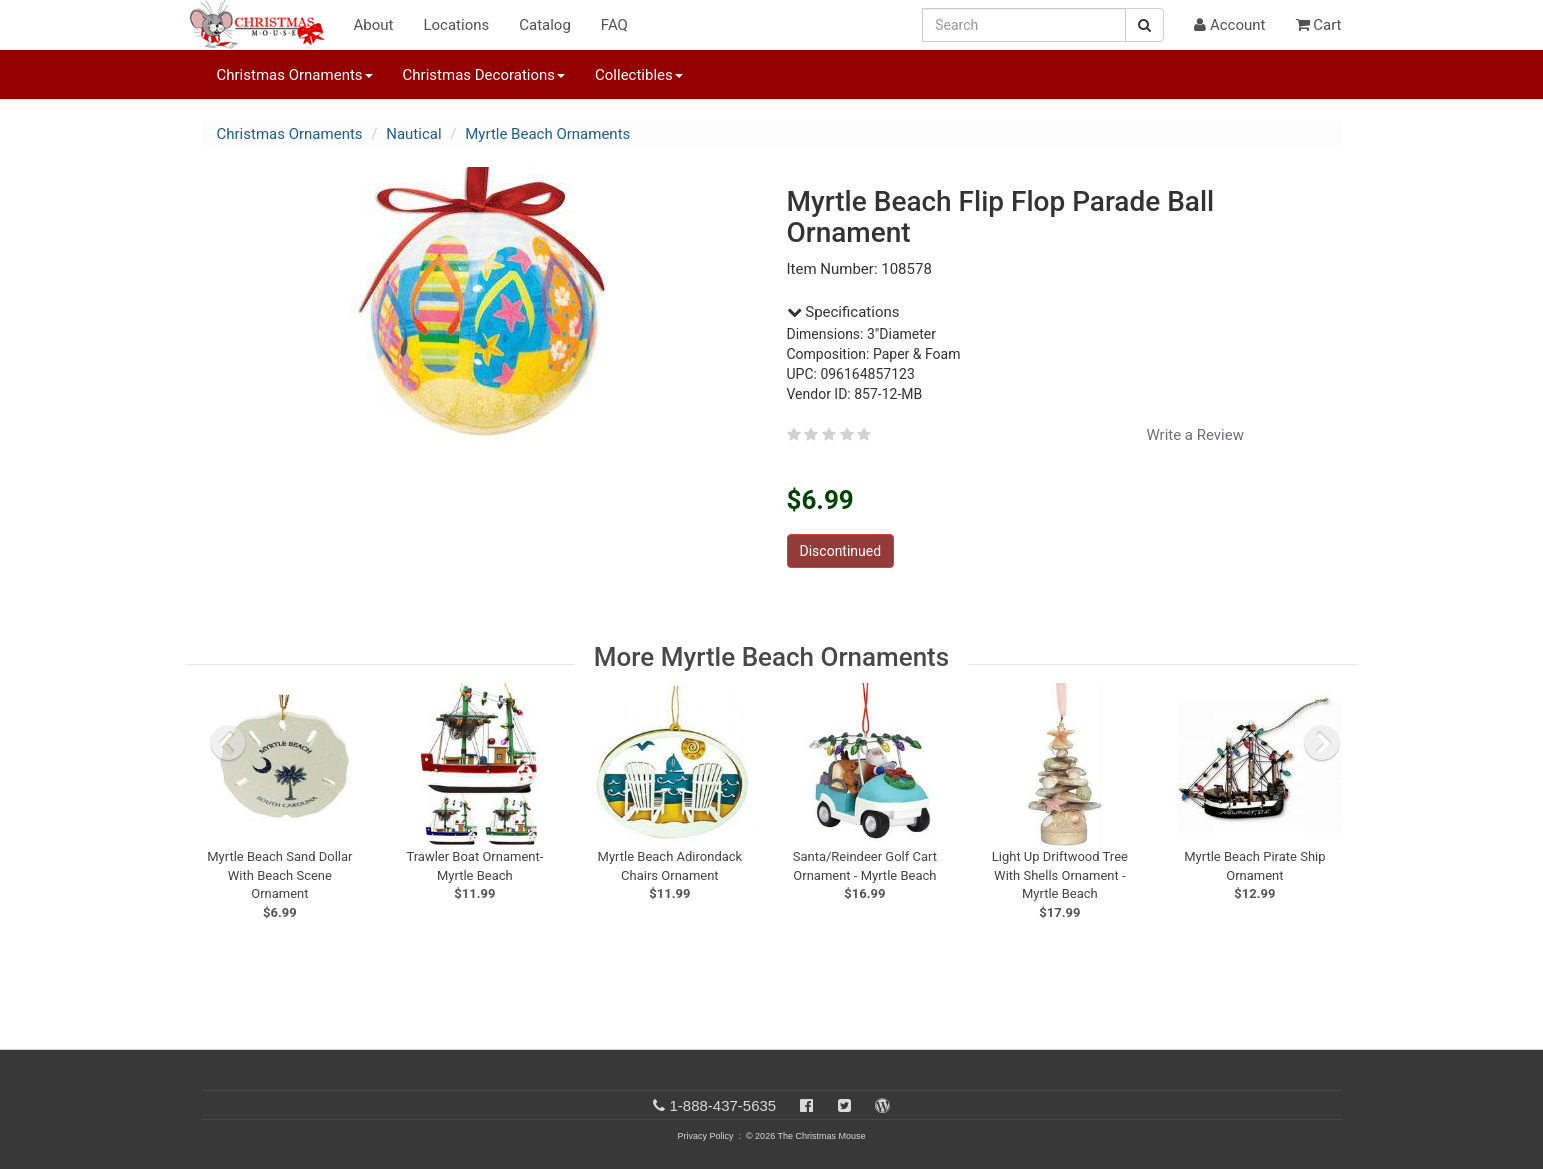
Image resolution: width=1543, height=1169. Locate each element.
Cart (1319, 25)
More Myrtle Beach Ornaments (771, 657)
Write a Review (1195, 435)
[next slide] (1322, 743)
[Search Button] (1144, 25)
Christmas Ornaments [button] (295, 75)
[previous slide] (228, 743)
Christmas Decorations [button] (484, 75)
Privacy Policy (705, 1136)
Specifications (843, 312)
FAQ (614, 25)
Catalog (545, 25)
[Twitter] (844, 1105)
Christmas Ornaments (290, 134)
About (374, 25)
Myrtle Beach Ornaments (547, 134)
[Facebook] (806, 1105)
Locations (456, 25)
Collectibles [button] (639, 75)
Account (1229, 25)
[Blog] (882, 1105)
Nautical (413, 134)
